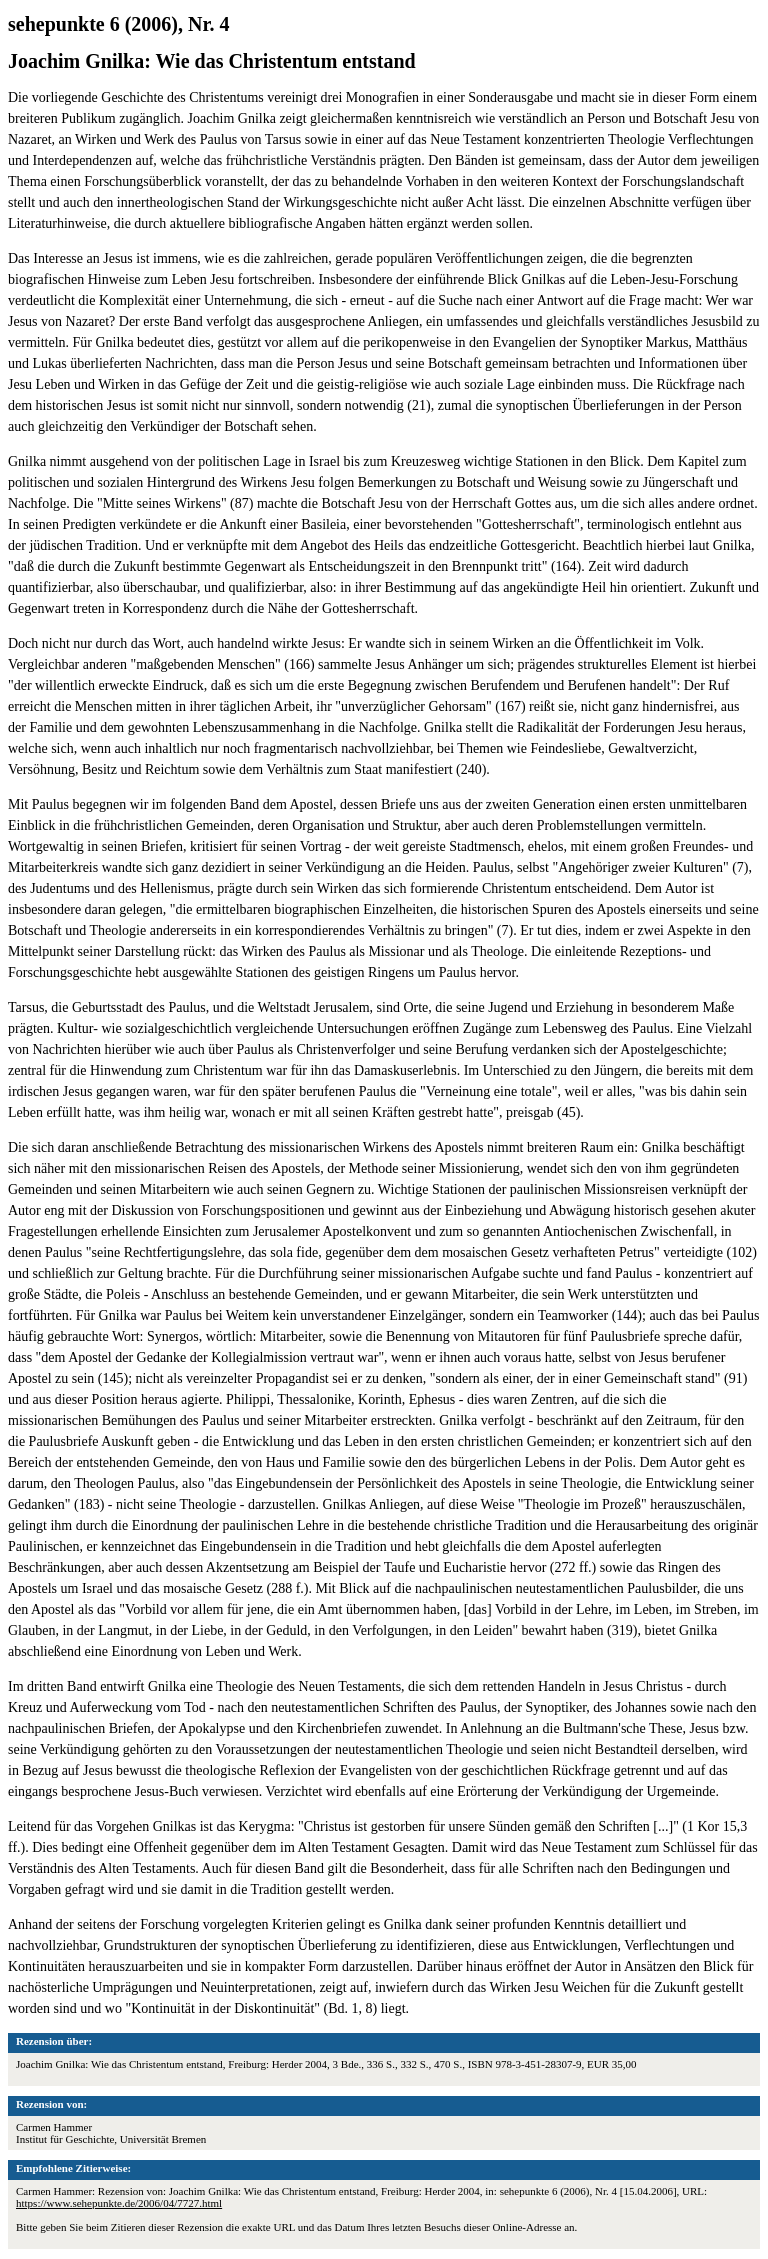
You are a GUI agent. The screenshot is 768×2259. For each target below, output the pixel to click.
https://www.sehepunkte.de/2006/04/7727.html (119, 2203)
